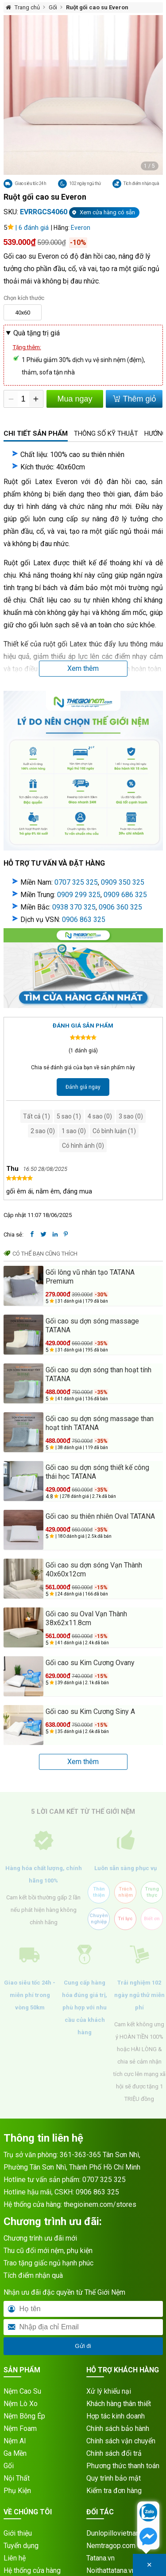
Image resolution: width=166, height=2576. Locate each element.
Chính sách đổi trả (114, 2453)
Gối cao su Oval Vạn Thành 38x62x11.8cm (86, 1618)
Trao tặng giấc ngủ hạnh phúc (48, 2263)
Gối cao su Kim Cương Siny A (90, 1711)
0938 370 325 (74, 907)
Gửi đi (83, 2346)
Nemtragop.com (110, 2545)
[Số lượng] (23, 399)
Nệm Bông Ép (24, 2416)
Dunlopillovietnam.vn (118, 2533)
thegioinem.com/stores (100, 2204)
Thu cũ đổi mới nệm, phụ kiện (48, 2250)
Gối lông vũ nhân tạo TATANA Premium (90, 1276)
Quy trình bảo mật (113, 2478)
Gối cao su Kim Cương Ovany (90, 1662)
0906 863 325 (83, 919)
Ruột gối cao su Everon (97, 7)
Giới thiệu (18, 2533)
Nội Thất (17, 2478)
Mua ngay (75, 398)
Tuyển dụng (21, 2545)
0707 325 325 (76, 882)
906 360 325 (122, 907)
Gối (53, 7)
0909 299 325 (78, 894)
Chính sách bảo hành (117, 2428)
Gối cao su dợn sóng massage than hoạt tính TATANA (100, 1423)
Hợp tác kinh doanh (115, 2416)
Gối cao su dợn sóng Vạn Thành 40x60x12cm (94, 1569)
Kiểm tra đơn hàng (114, 2490)
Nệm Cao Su (22, 2391)
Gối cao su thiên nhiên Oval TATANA (100, 1516)
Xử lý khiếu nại (108, 2391)
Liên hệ (15, 2558)
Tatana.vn (100, 2558)
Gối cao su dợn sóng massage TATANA (92, 1325)
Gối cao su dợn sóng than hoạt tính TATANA (98, 1374)
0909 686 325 (125, 894)
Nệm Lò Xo (21, 2403)
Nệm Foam (20, 2428)
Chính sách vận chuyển (120, 2441)
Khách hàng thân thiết (118, 2403)
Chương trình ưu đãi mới (40, 2238)
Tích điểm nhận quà (33, 2275)
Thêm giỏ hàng (134, 401)
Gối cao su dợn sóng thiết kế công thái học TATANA (97, 1472)
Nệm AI (15, 2441)
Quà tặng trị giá (36, 333)
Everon (80, 227)
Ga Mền (15, 2453)
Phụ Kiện (17, 2490)
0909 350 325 (122, 882)
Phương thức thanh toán (122, 2466)
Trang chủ (27, 7)
